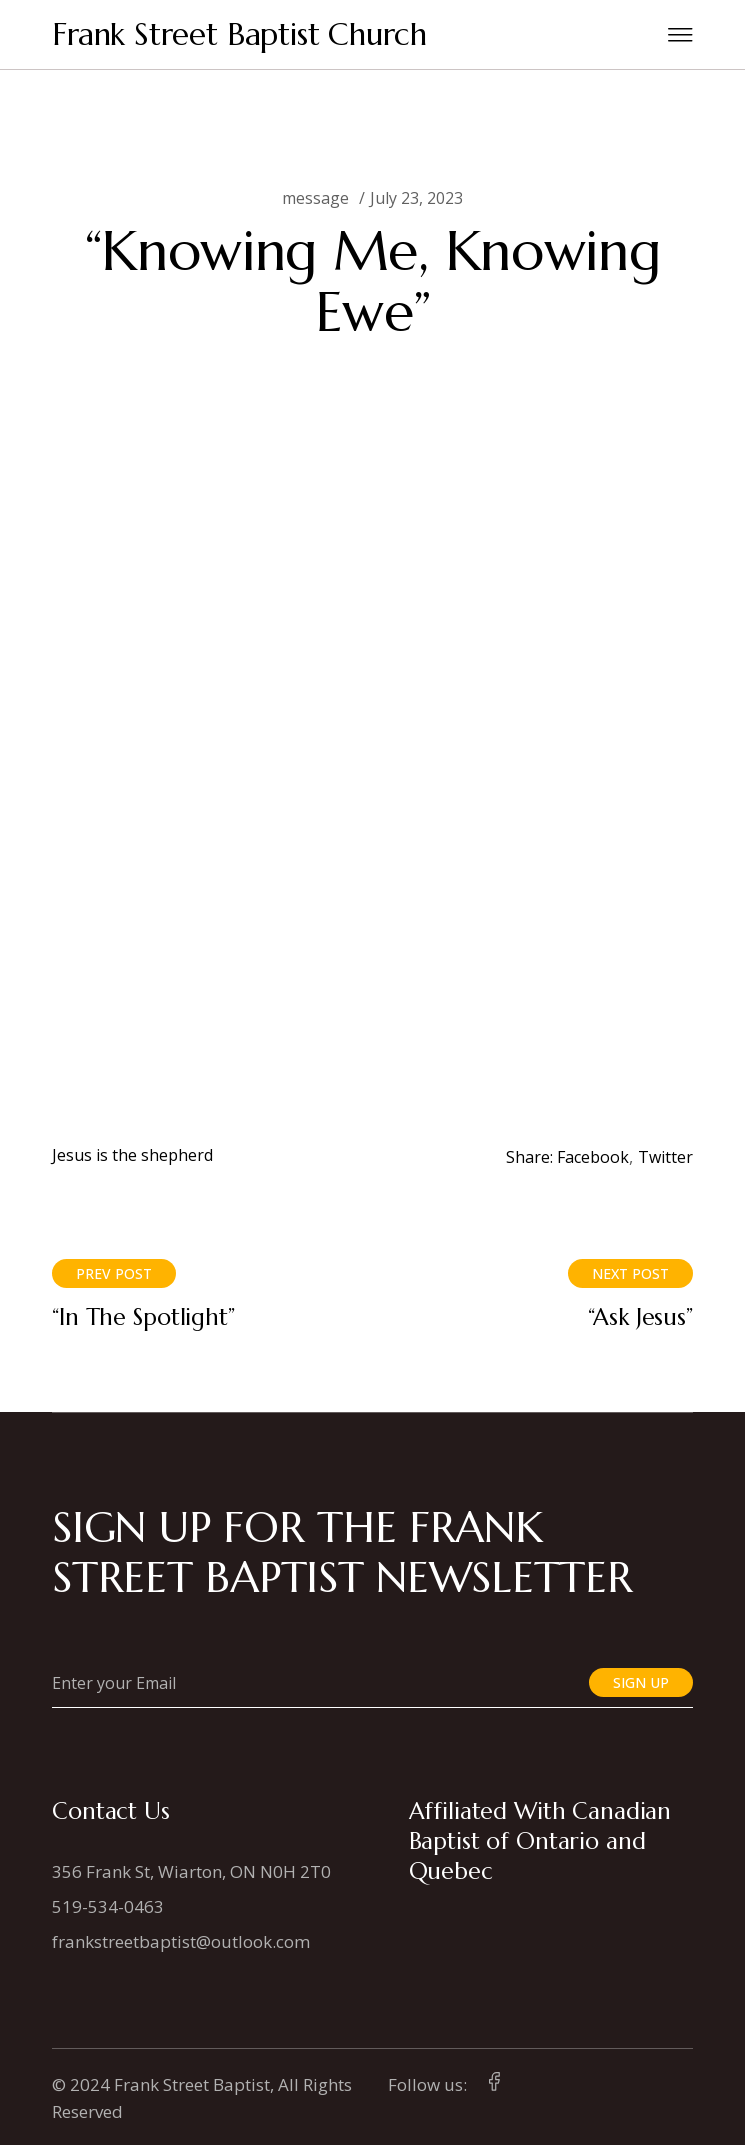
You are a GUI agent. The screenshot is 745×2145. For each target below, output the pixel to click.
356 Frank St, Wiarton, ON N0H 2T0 (191, 1871)
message (315, 198)
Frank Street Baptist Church (239, 34)
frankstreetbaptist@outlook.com (181, 1941)
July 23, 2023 (416, 198)
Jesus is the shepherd (132, 1155)
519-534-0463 (108, 1906)
